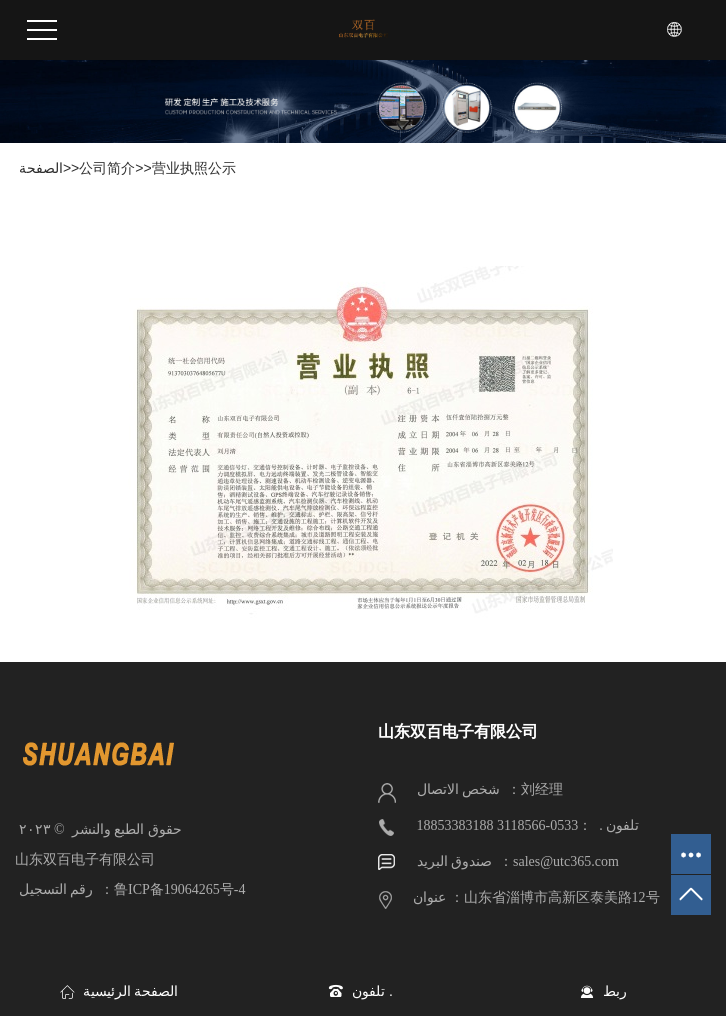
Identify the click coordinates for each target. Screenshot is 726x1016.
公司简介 (107, 168)
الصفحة (39, 168)
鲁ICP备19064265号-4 (179, 889)
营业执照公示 (194, 168)
